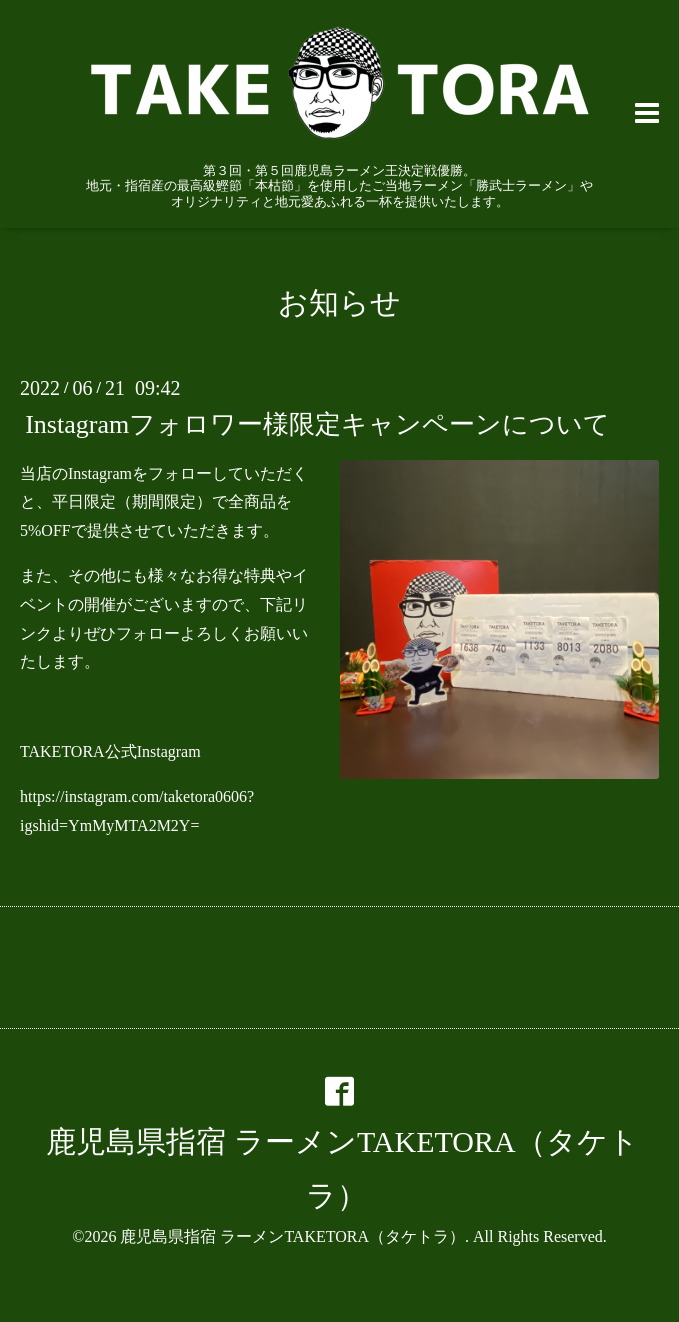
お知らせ (339, 302)
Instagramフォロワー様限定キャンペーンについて (317, 423)
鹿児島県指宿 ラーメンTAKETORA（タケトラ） (292, 1236)
